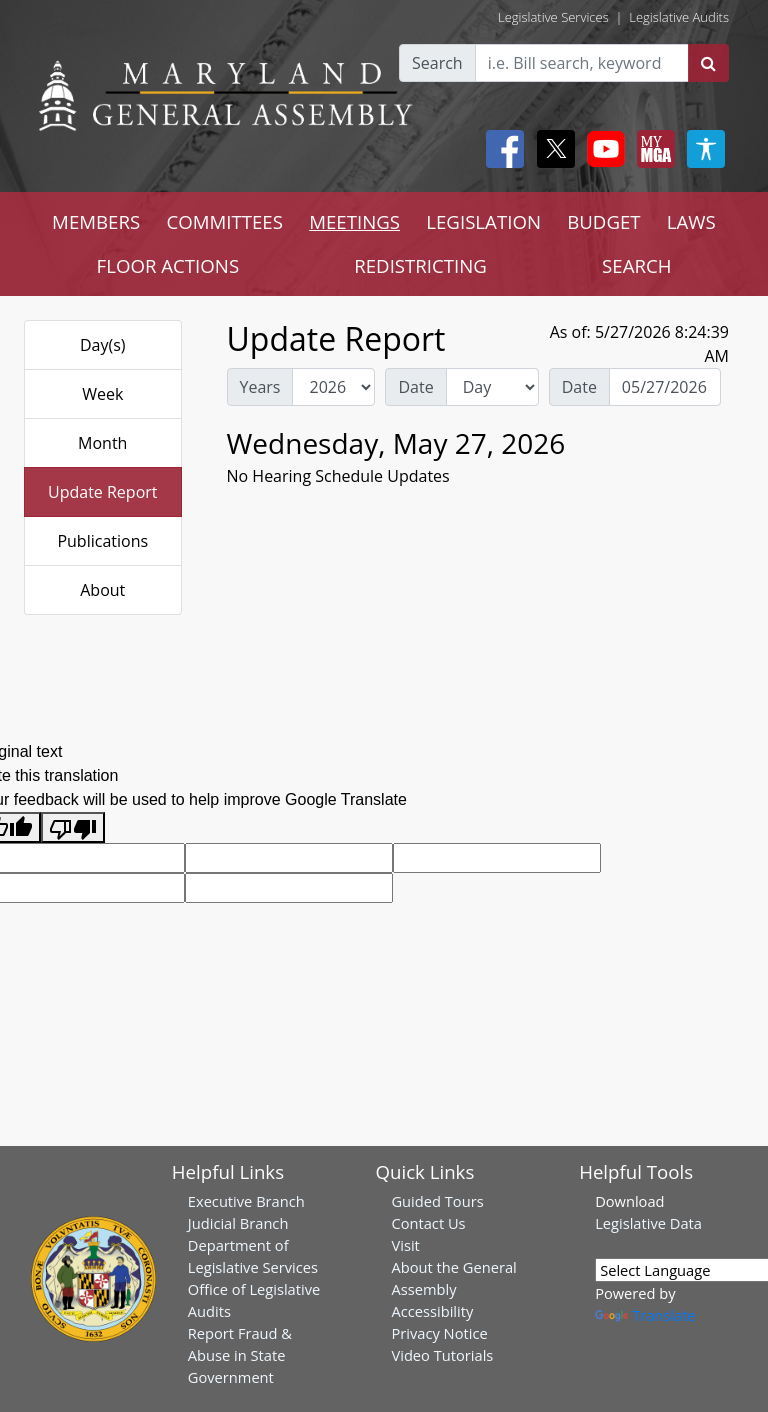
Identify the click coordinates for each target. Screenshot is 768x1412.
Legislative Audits (679, 17)
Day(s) (103, 345)
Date (415, 387)
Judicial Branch (238, 1223)
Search (437, 63)
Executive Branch (246, 1201)
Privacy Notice (439, 1333)
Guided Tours (437, 1201)
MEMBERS (96, 221)
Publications (102, 541)
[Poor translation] (73, 827)
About (102, 590)
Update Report (103, 492)
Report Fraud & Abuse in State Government (240, 1355)
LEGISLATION (483, 221)
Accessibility (432, 1311)
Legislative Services (553, 17)
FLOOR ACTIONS (168, 265)
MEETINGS (354, 221)
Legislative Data (648, 1223)
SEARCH (636, 265)
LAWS (691, 221)
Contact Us (428, 1223)
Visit (405, 1245)
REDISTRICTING (420, 265)
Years (260, 387)
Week (102, 394)
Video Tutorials (442, 1355)
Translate (645, 1315)
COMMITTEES (224, 221)
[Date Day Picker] (665, 387)
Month (102, 443)
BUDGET (603, 221)
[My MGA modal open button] (652, 149)
